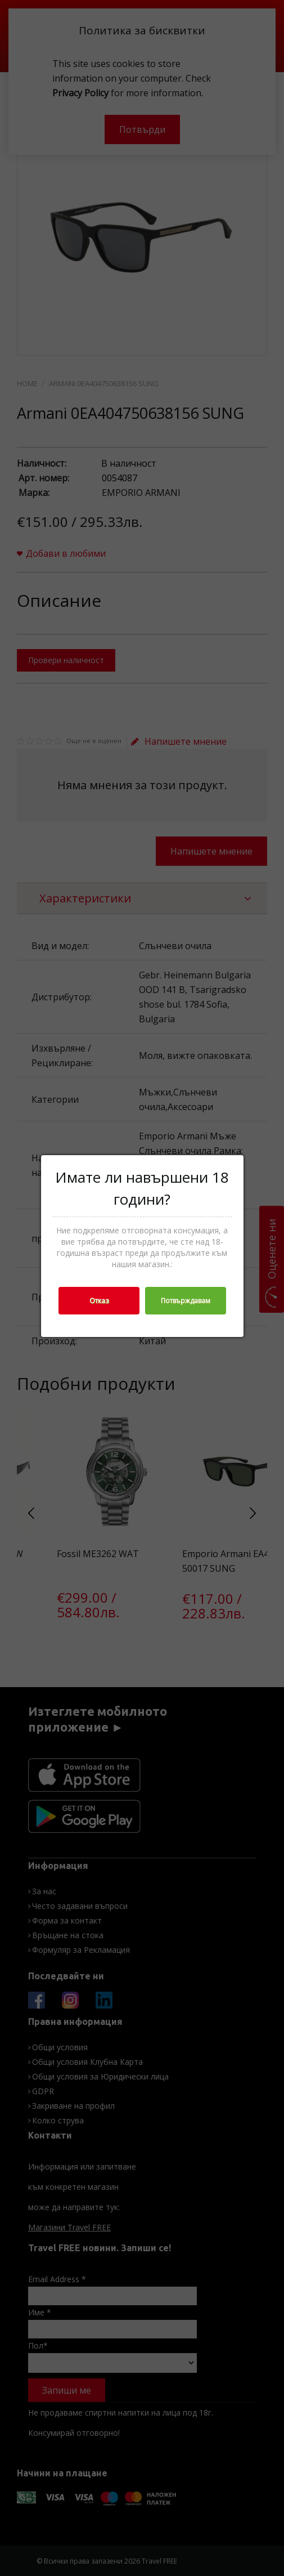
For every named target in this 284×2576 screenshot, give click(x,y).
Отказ (99, 1300)
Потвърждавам (185, 1300)
